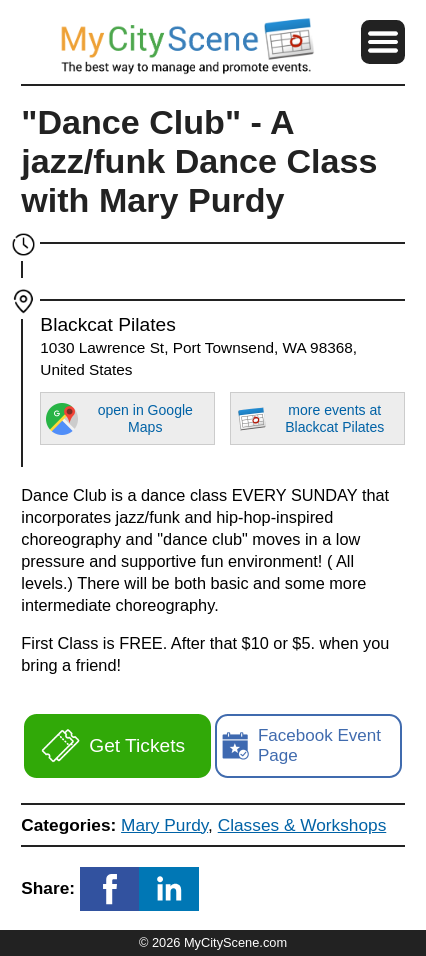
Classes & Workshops (302, 825)
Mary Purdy (164, 825)
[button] (383, 42)
